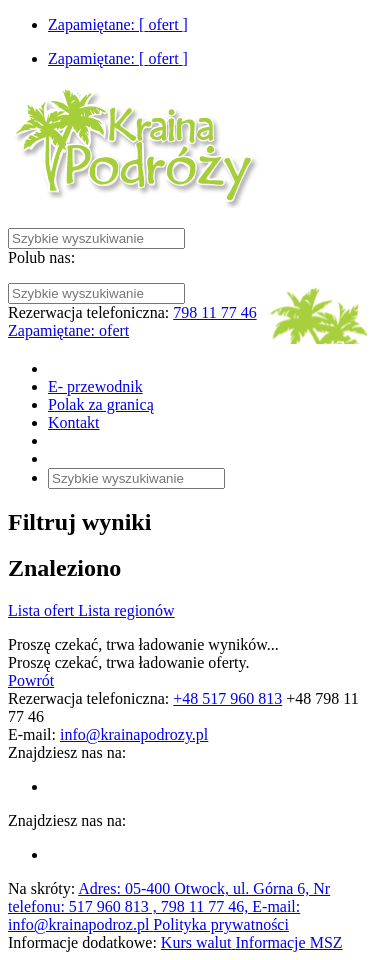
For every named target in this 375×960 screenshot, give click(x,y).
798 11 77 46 (214, 312)
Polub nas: (41, 257)
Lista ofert (43, 610)
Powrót (31, 680)
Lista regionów (126, 610)
